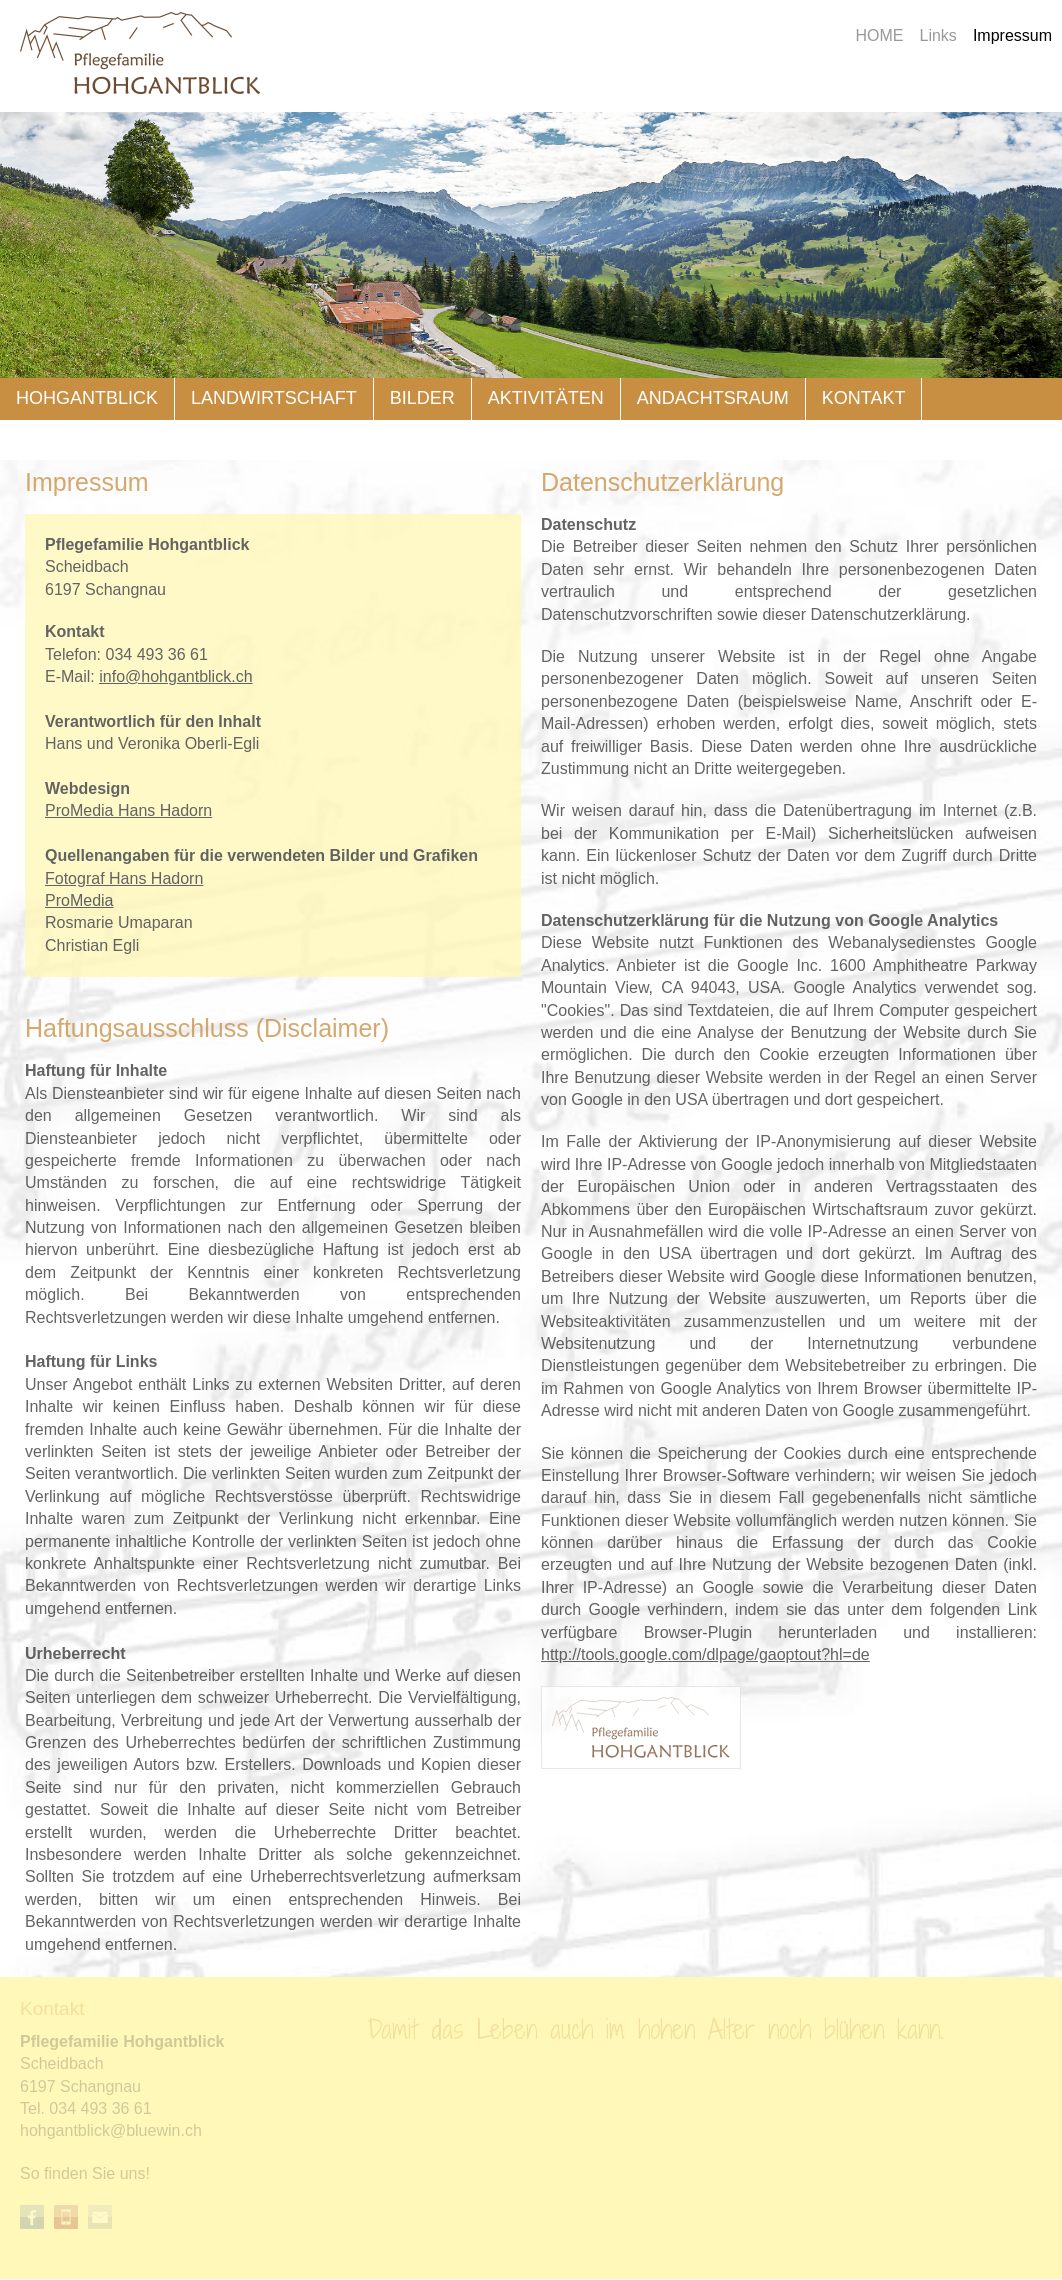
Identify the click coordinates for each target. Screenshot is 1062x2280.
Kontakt (864, 398)
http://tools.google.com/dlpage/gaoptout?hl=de (705, 1654)
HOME (880, 35)
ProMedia (79, 900)
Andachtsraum (713, 398)
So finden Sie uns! (85, 2173)
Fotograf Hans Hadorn (124, 878)
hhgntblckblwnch (111, 2130)
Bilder (422, 398)
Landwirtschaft (274, 398)
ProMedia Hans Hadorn (128, 810)
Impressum (1012, 35)
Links (938, 35)
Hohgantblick (87, 398)
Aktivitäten (546, 398)
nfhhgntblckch (175, 676)
